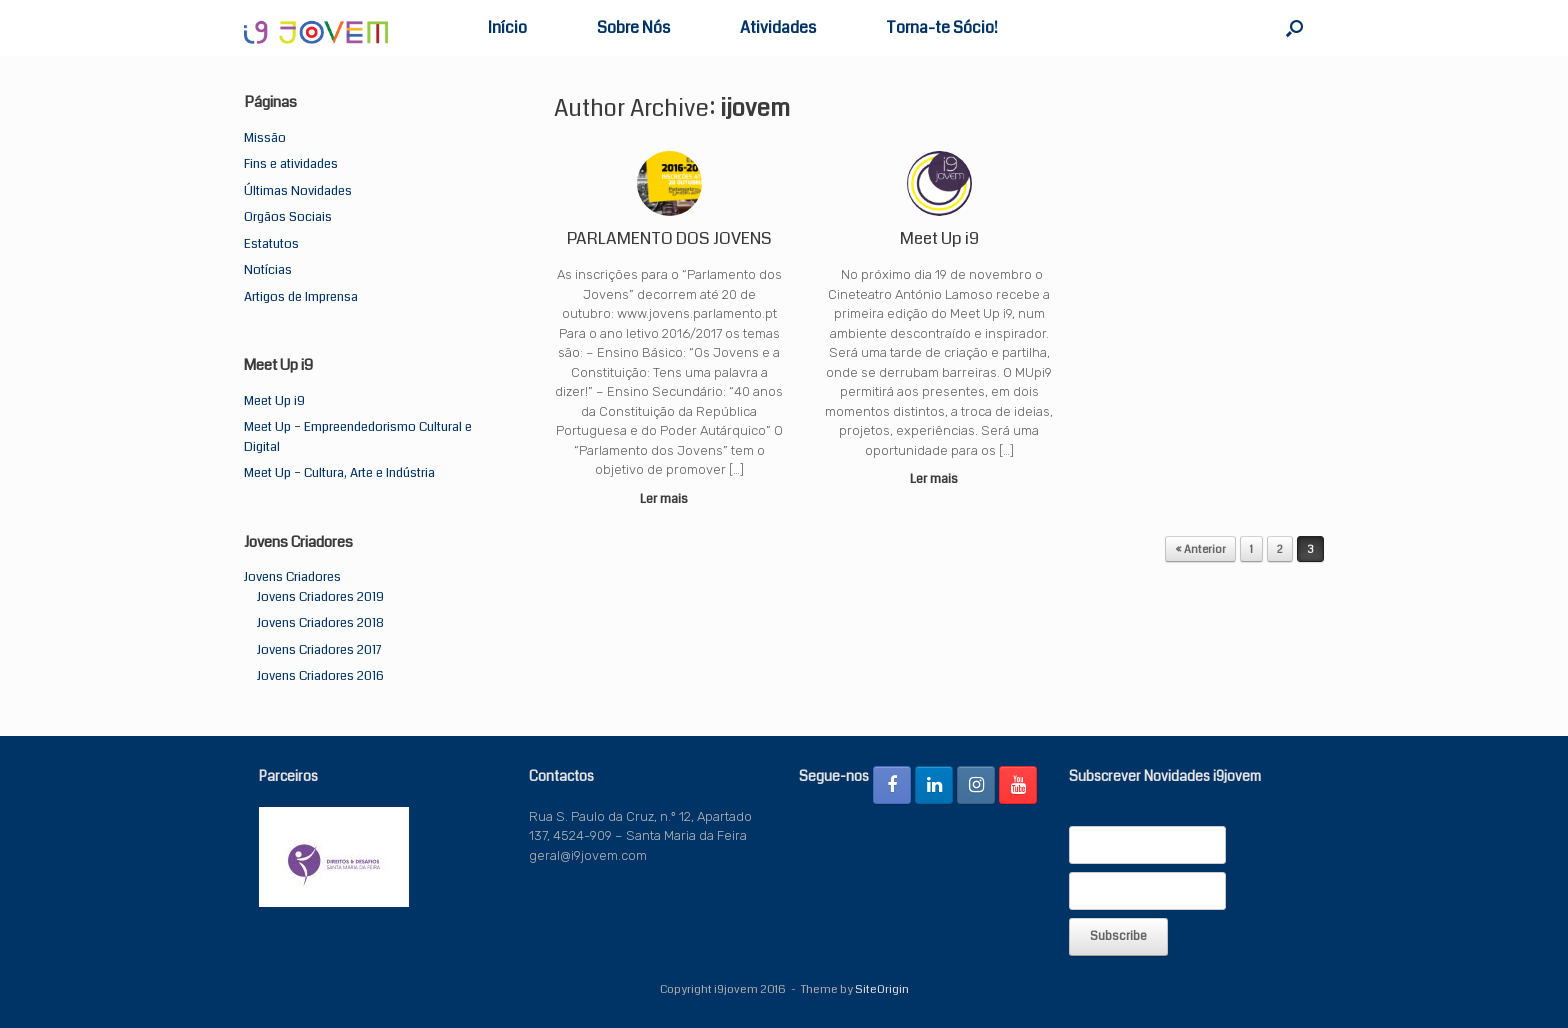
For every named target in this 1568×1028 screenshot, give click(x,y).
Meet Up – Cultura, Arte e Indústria (339, 473)
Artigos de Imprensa (301, 297)
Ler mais (669, 499)
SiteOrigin (882, 989)
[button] (1294, 28)
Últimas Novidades (298, 191)
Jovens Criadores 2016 (320, 676)
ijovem (755, 108)
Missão (265, 138)
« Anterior (1200, 549)
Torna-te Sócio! (942, 27)
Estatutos (271, 244)
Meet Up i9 (274, 401)
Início (507, 27)
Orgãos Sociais (288, 217)
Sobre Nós (633, 27)
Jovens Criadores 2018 (320, 623)
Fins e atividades (291, 164)
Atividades (778, 27)
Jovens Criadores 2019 (320, 597)
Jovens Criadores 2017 (319, 650)
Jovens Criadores (292, 577)
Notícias (268, 270)
